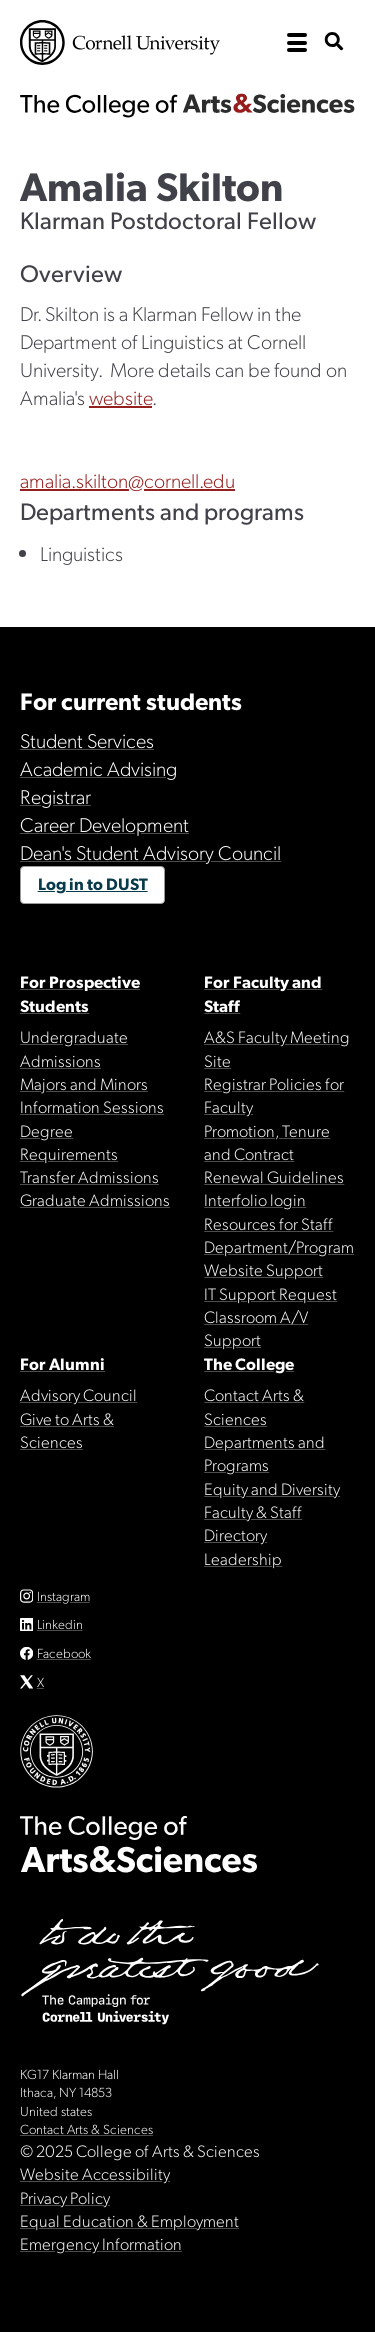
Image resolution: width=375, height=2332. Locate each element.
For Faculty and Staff (263, 992)
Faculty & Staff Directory (253, 1522)
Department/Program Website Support (279, 1257)
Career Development (104, 824)
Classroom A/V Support (256, 1327)
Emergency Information (101, 2243)
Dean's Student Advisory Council (150, 852)
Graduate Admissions (95, 1199)
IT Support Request (270, 1293)
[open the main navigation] (297, 43)
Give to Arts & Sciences (67, 1429)
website (120, 397)
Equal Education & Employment (129, 2220)
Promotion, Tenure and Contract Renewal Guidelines (274, 1153)
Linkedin (60, 1623)
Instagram (63, 1595)
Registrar (55, 796)
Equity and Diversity (272, 1488)
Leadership (243, 1558)
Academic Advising (98, 768)
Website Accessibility (95, 2173)
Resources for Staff (268, 1223)
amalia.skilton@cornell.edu (127, 480)
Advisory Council (78, 1394)
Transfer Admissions (89, 1176)
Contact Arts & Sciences (254, 1405)
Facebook (64, 1652)
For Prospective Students (80, 992)
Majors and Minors (84, 1083)
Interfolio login (255, 1199)
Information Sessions (92, 1106)
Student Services (87, 740)
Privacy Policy (65, 2197)
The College (249, 1363)
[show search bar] (334, 42)
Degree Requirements (69, 1141)
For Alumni (62, 1363)
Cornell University (120, 42)
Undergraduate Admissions (74, 1047)
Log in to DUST (93, 883)
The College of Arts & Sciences (187, 105)
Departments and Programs (264, 1452)
